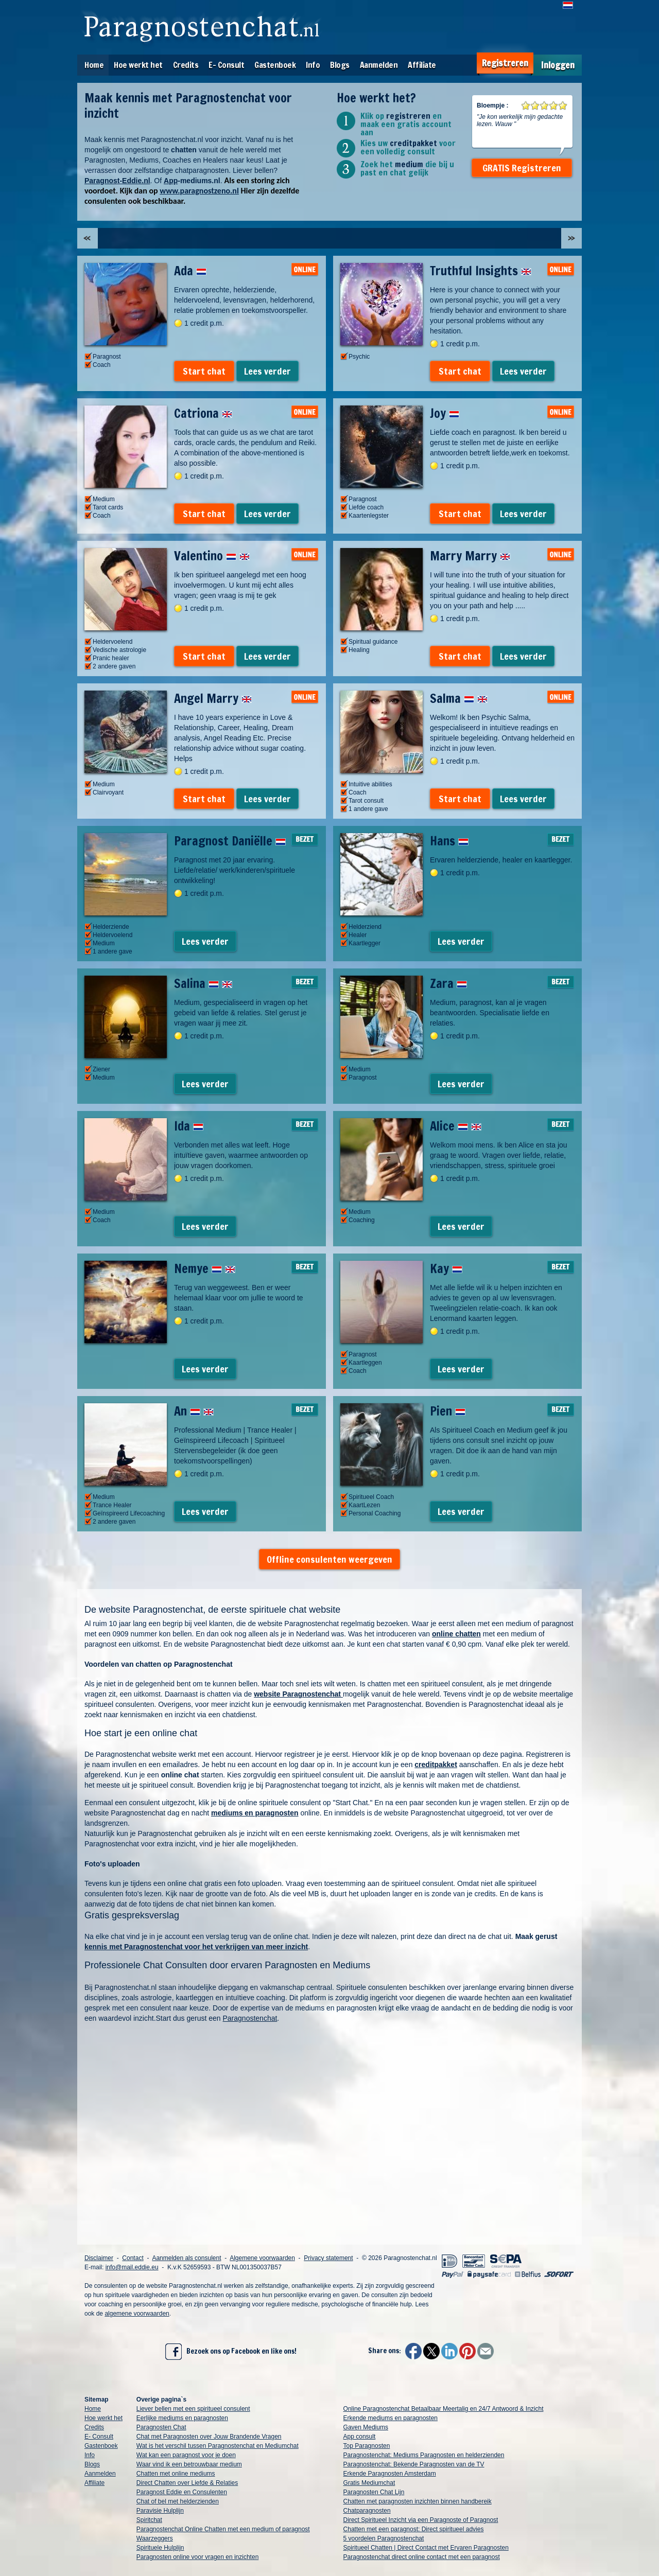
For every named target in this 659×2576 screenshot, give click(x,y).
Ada (190, 270)
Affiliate (422, 64)
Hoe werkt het (138, 64)
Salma (459, 698)
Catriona (203, 413)
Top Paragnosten (366, 2445)
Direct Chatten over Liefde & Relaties (187, 2482)
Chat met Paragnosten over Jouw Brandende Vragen (209, 2436)
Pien (447, 1411)
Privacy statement (328, 2258)
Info (313, 64)
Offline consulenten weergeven (329, 1559)
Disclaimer (98, 2258)
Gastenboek (275, 64)
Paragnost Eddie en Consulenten (181, 2492)
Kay (446, 1268)
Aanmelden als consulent (186, 2258)
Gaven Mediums (365, 2427)
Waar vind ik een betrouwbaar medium (189, 2464)
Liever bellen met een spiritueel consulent (193, 2408)
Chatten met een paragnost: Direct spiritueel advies (413, 2529)
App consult (359, 2436)
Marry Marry (470, 555)
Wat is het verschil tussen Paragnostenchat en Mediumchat (217, 2445)
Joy (444, 413)
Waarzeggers (154, 2538)
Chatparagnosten (367, 2510)
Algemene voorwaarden (262, 2258)
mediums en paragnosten (255, 1813)
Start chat (204, 371)
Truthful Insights (480, 270)
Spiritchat (149, 2520)
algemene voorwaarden (137, 2313)
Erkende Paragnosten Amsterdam (389, 2473)
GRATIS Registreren (521, 167)
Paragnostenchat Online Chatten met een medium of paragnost (223, 2529)
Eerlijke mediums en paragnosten (182, 2418)
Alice (455, 1126)
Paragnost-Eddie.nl (117, 181)
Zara (448, 983)
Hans (449, 841)
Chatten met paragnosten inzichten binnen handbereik (417, 2501)
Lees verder (267, 371)
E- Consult (226, 64)
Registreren (505, 63)
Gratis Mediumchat (369, 2482)
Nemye (204, 1268)
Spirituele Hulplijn (160, 2547)
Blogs (340, 64)
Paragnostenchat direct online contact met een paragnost (421, 2557)
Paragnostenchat (250, 2018)
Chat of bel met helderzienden (177, 2501)
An (194, 1411)
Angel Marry (213, 698)
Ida (188, 1126)
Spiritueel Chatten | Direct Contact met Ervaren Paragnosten (426, 2547)
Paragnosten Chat (161, 2427)
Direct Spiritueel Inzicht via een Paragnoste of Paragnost (420, 2520)
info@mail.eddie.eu (132, 2267)
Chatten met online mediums (175, 2473)
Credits (186, 64)
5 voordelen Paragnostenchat (383, 2538)
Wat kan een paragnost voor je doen (186, 2455)
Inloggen (558, 65)
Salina (203, 983)
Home (93, 64)
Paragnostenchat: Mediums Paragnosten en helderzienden (424, 2455)
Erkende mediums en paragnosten (390, 2418)
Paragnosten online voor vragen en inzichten (197, 2557)
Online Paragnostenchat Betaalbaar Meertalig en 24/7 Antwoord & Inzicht (443, 2408)
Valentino (212, 555)
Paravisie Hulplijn (160, 2510)
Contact (132, 2258)
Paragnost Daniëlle (230, 841)
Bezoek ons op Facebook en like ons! (231, 2351)
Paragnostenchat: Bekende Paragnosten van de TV (413, 2464)
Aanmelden (379, 64)
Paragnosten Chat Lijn (374, 2492)
